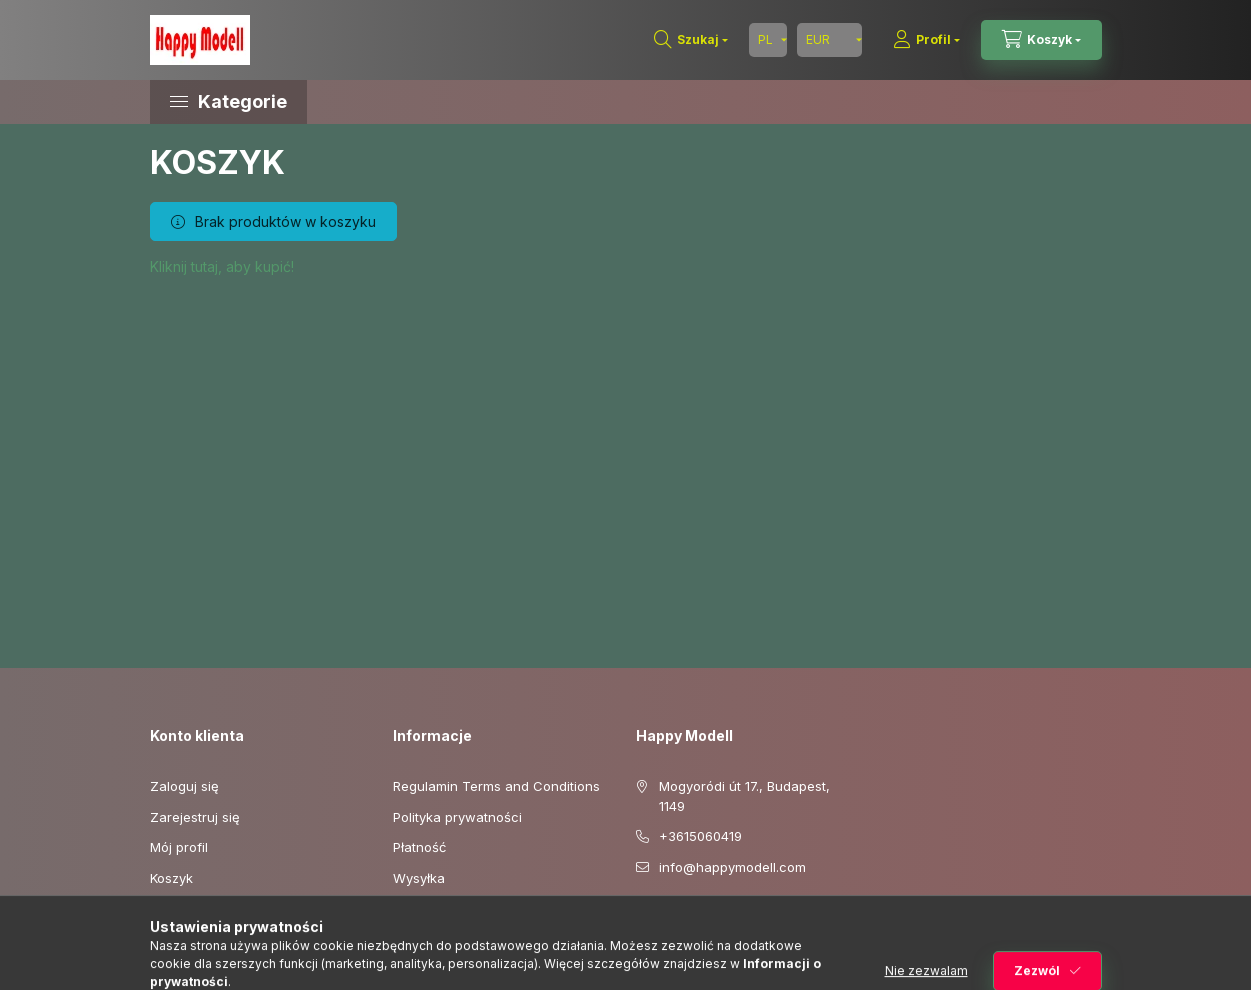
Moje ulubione (194, 908)
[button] (320, 102)
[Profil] (926, 40)
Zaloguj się (184, 786)
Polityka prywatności (457, 817)
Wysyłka (419, 878)
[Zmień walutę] (829, 40)
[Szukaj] (691, 40)
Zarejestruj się (195, 817)
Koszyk (171, 878)
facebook (642, 917)
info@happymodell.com (732, 867)
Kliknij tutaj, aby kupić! (222, 266)
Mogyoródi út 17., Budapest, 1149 (744, 796)
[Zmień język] (768, 40)
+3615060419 (700, 836)
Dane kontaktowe (448, 908)
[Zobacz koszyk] (1041, 40)
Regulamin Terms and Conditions (496, 786)
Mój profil (179, 847)
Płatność (419, 847)
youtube (682, 917)
